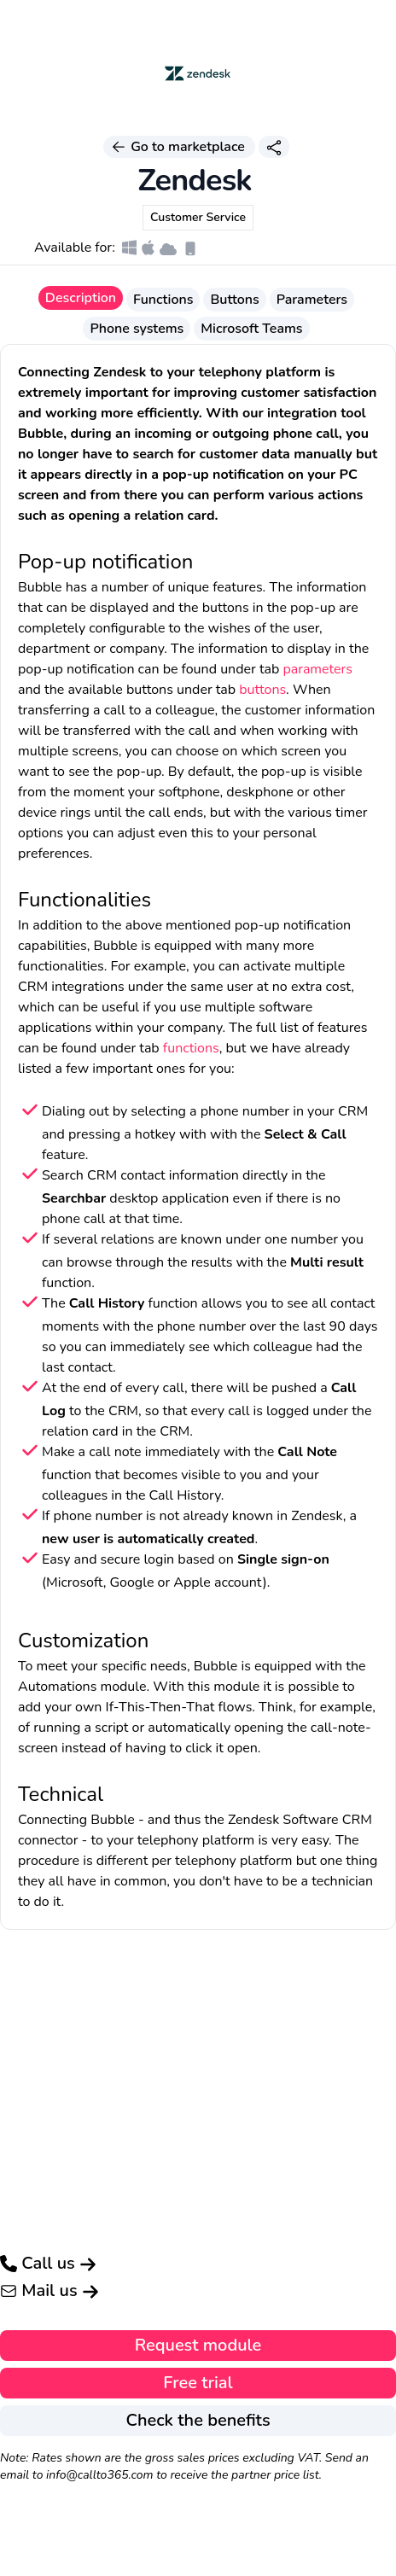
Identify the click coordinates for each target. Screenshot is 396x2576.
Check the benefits (197, 2420)
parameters (317, 669)
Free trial (197, 2382)
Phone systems (136, 328)
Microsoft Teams (251, 328)
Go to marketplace (179, 146)
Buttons (234, 299)
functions (191, 1048)
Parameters (312, 299)
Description (80, 297)
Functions (163, 299)
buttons (262, 689)
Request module (198, 2345)
